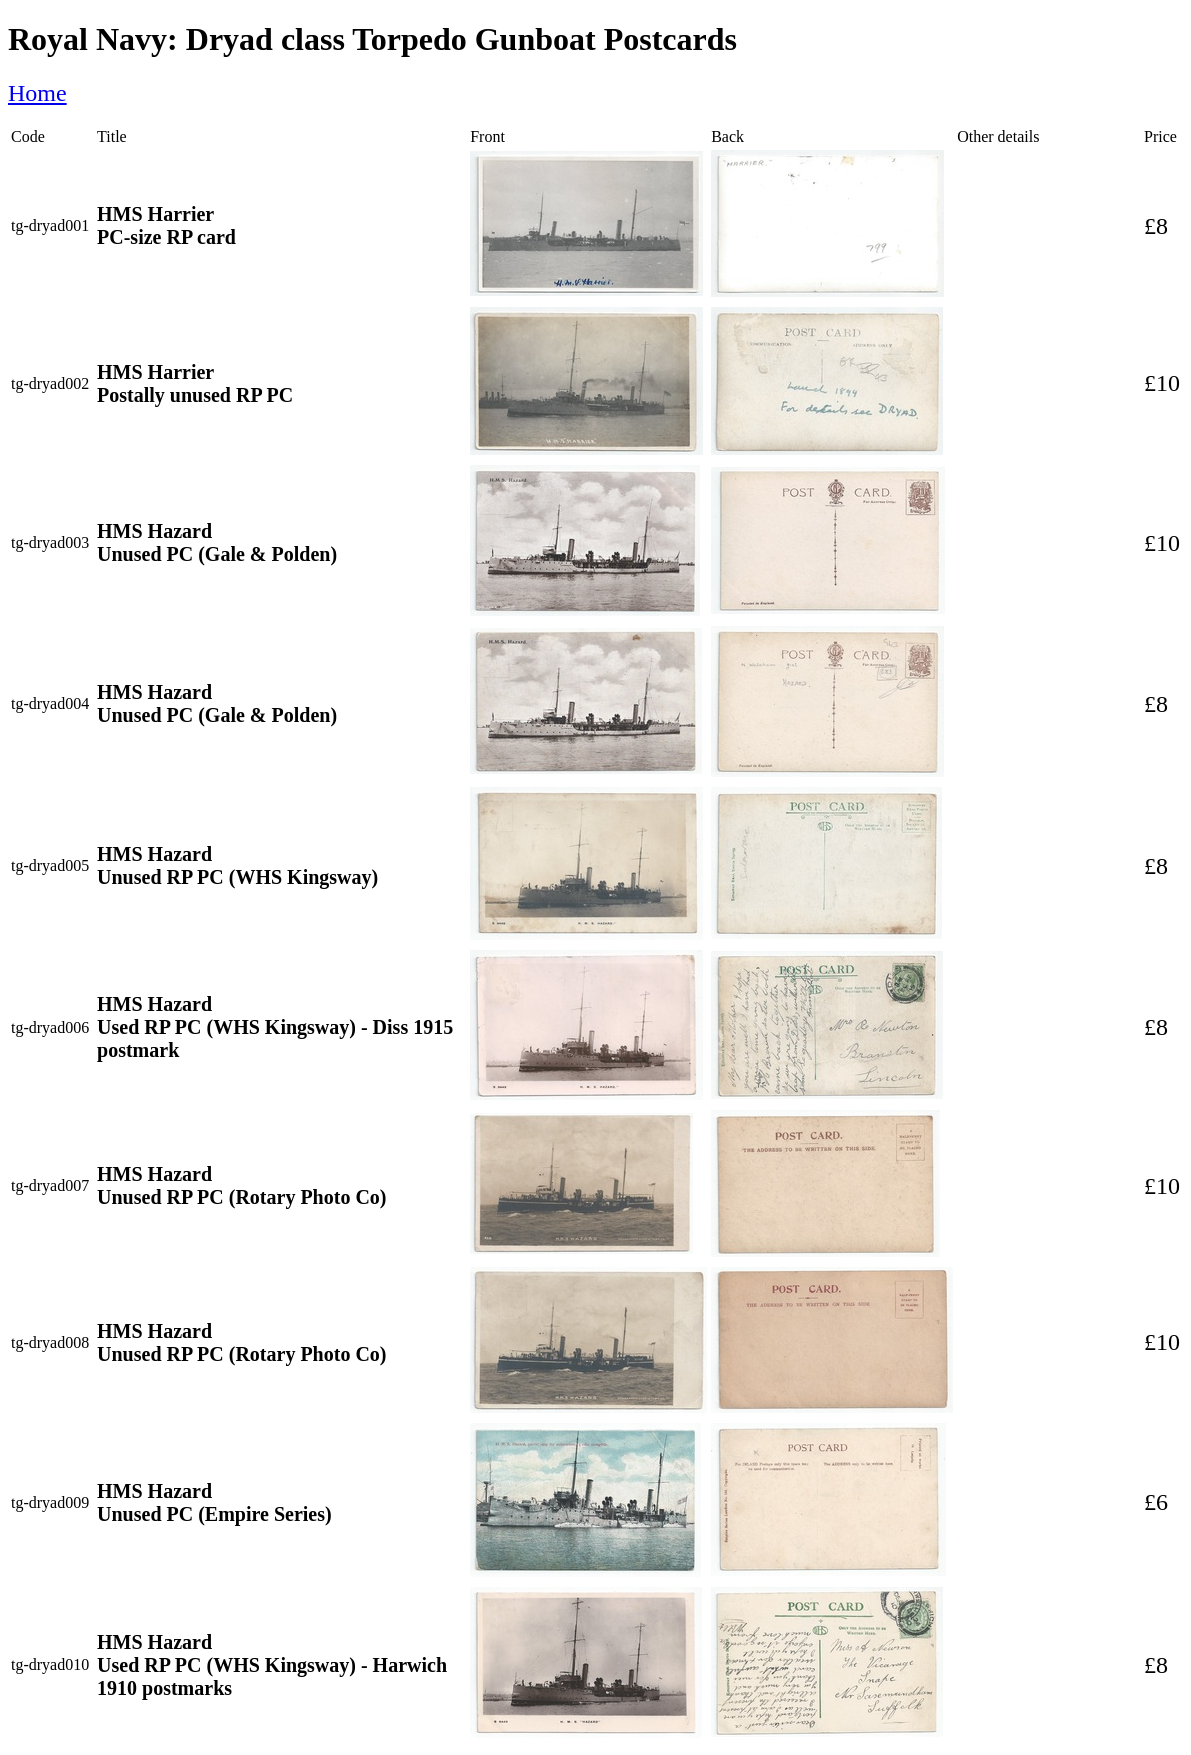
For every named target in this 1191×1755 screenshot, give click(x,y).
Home (37, 93)
